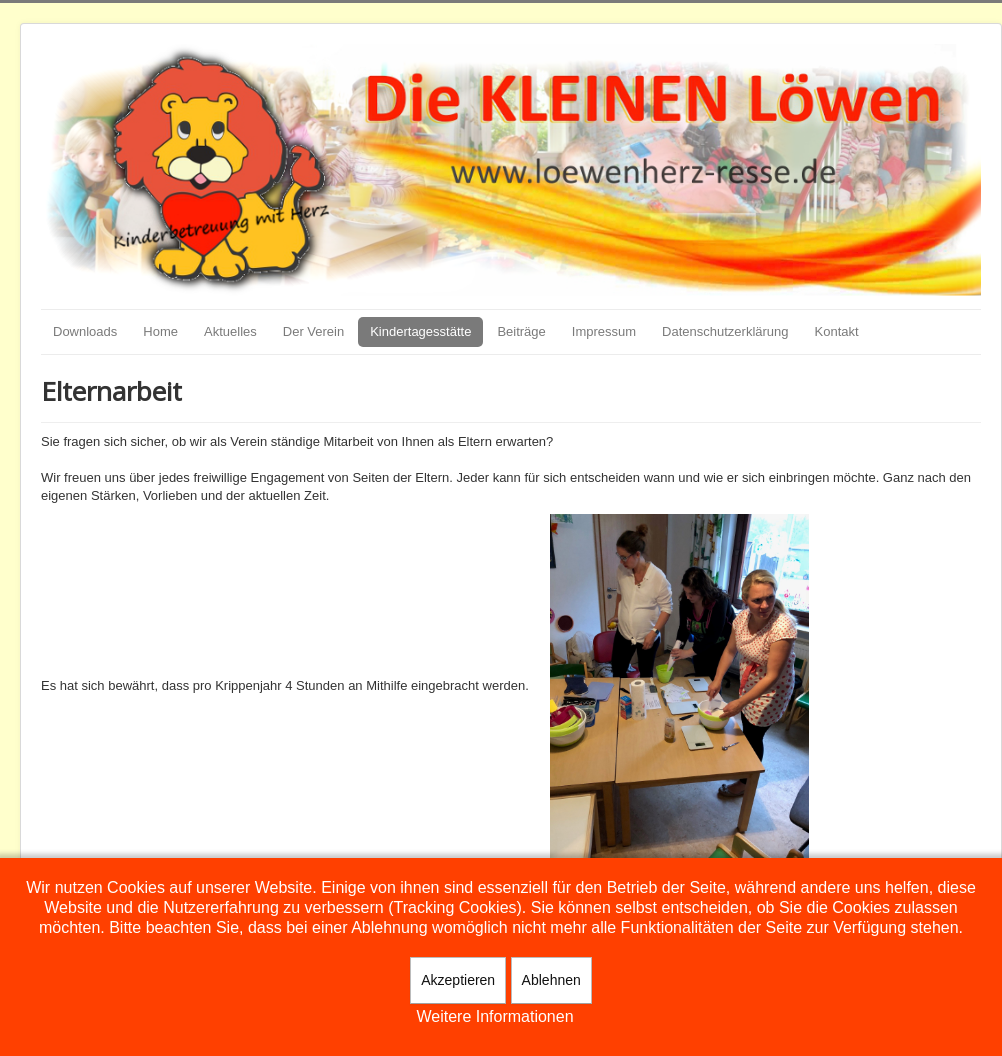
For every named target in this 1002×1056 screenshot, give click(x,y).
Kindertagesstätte (420, 331)
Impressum (604, 331)
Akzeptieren (458, 980)
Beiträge (521, 331)
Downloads (85, 331)
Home (160, 331)
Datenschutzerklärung (725, 331)
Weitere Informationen (494, 1016)
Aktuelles (230, 331)
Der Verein (313, 331)
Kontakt (837, 331)
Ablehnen (551, 980)
